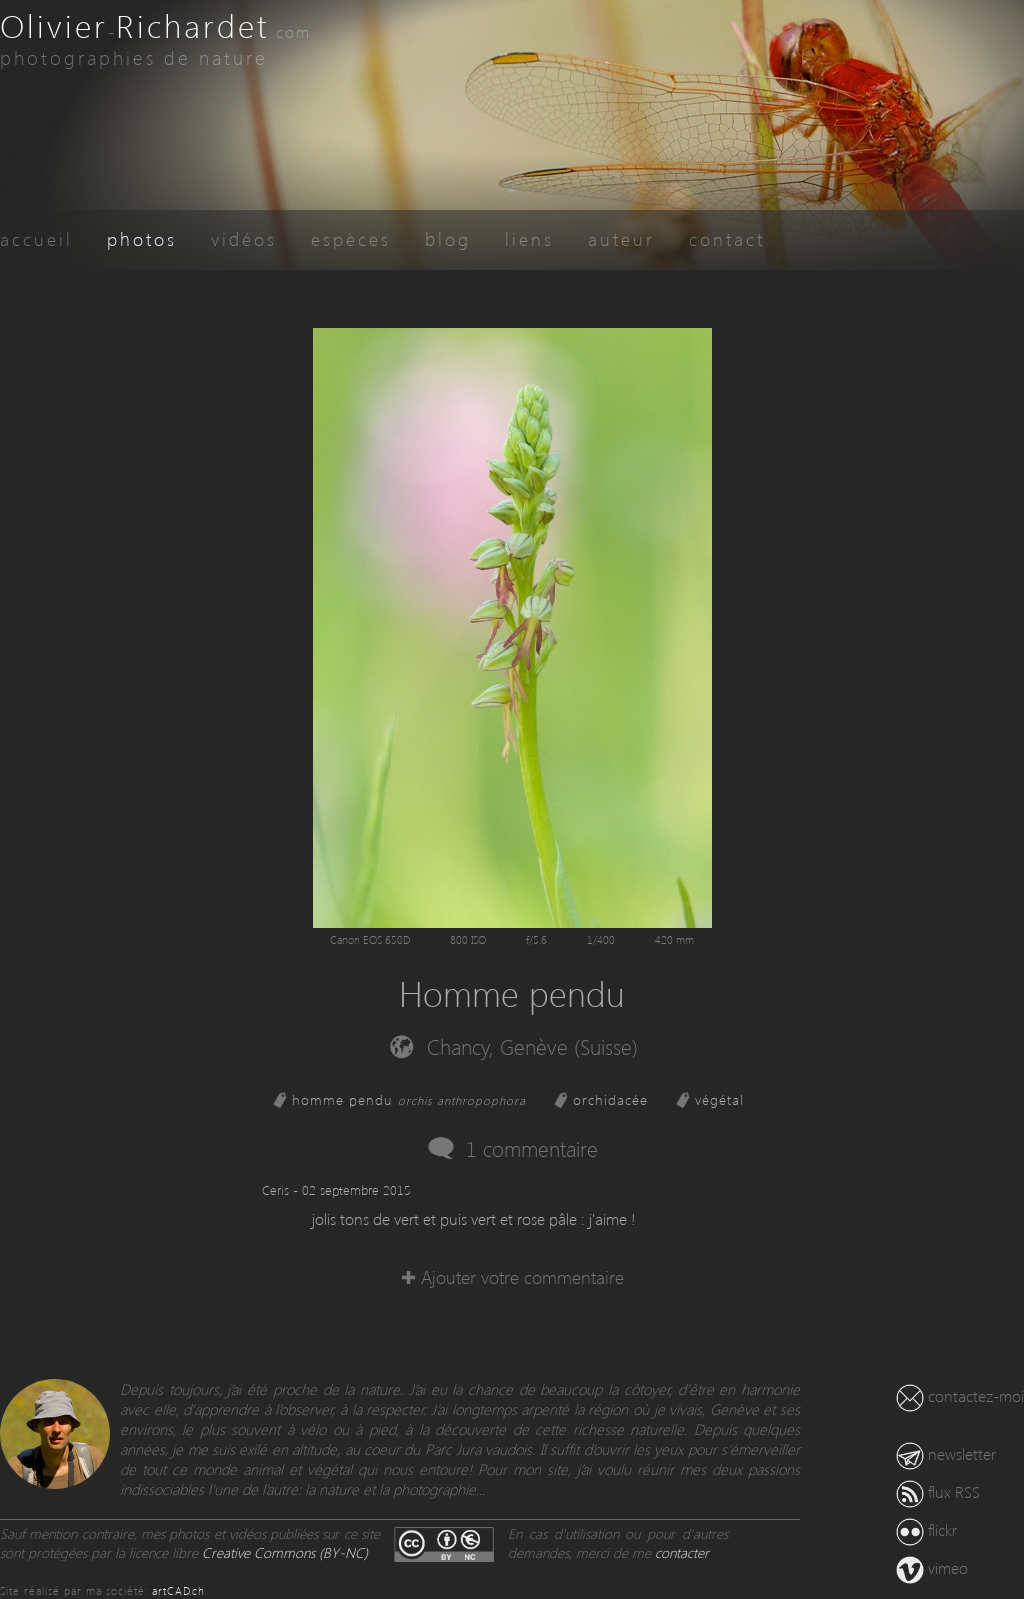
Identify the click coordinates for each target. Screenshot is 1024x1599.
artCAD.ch (178, 1590)
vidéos (244, 238)
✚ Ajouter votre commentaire (512, 1276)
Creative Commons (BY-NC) (285, 1552)
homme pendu (409, 1099)
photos (142, 238)
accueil (36, 238)
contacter (682, 1552)
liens (529, 238)
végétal (719, 1099)
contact (727, 238)
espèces (351, 238)
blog (448, 238)
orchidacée (610, 1099)
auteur (621, 238)
